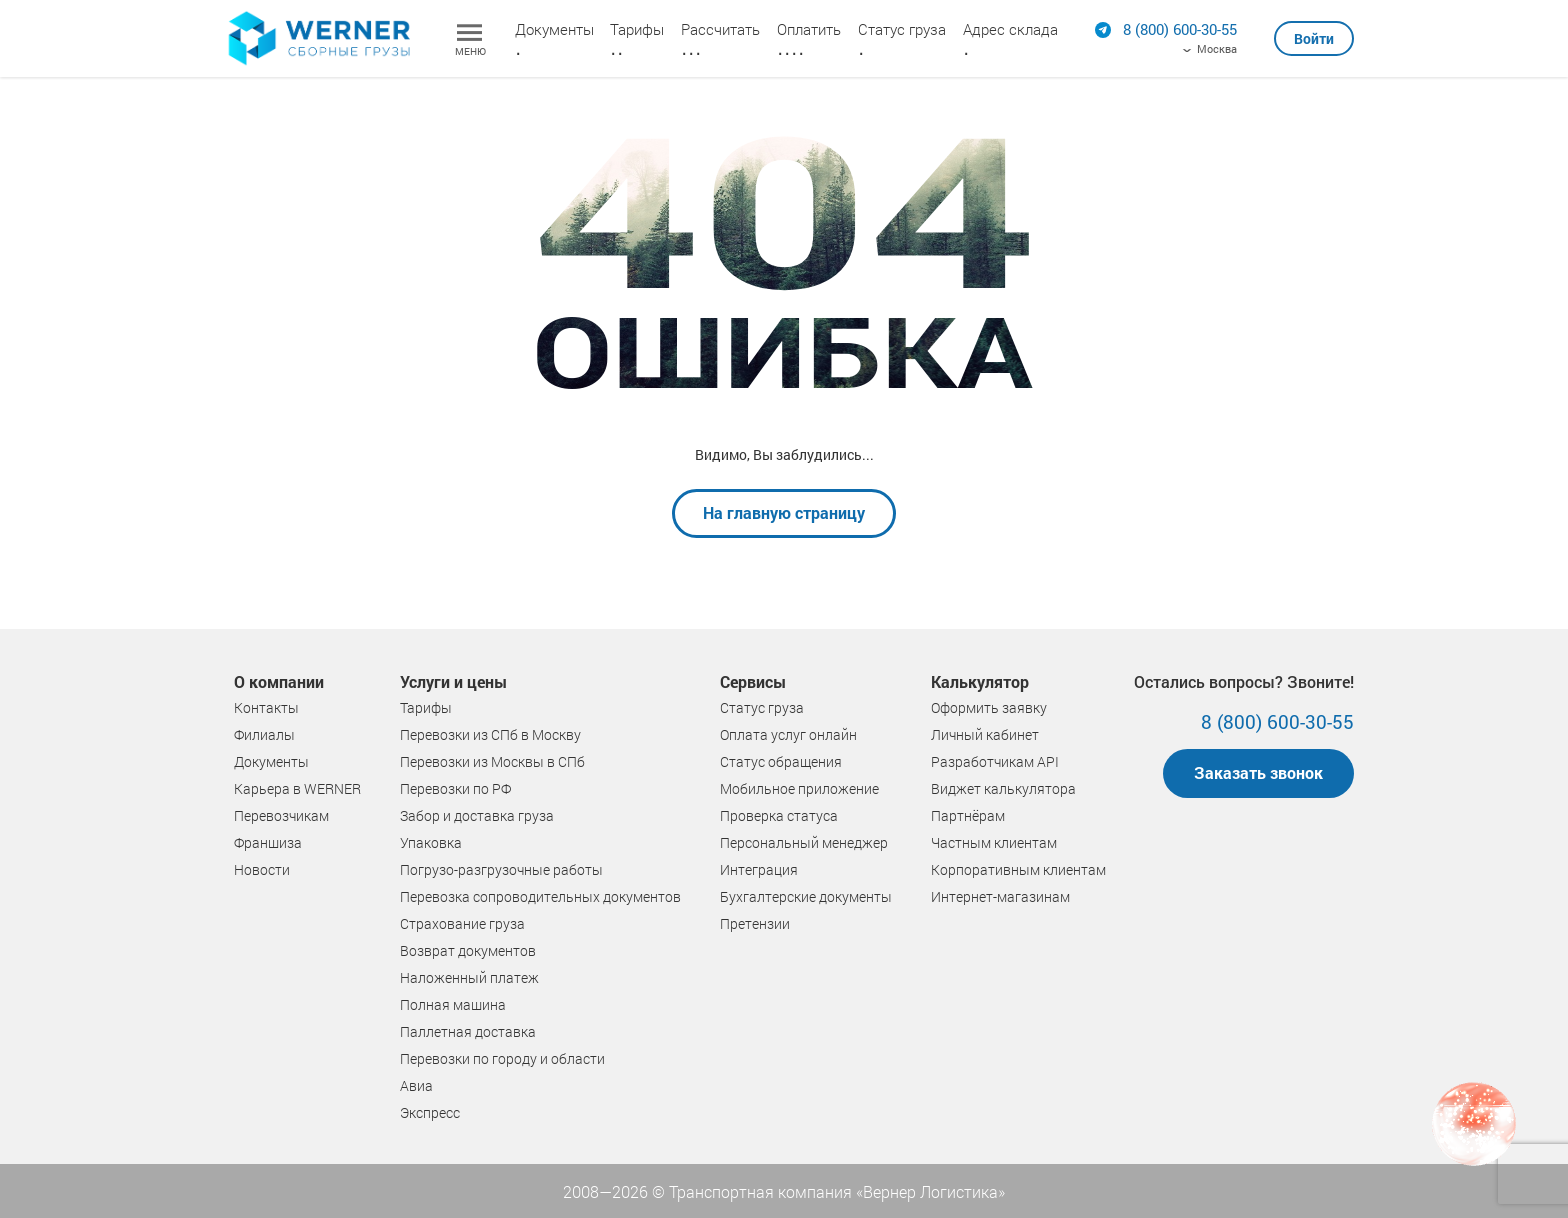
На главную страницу (784, 512)
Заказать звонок (1258, 772)
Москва (1217, 49)
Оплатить (809, 29)
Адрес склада (1010, 29)
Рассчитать (720, 29)
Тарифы (637, 29)
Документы (554, 29)
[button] (1314, 30)
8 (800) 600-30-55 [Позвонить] (1277, 721)
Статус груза (902, 29)
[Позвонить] (1180, 29)
